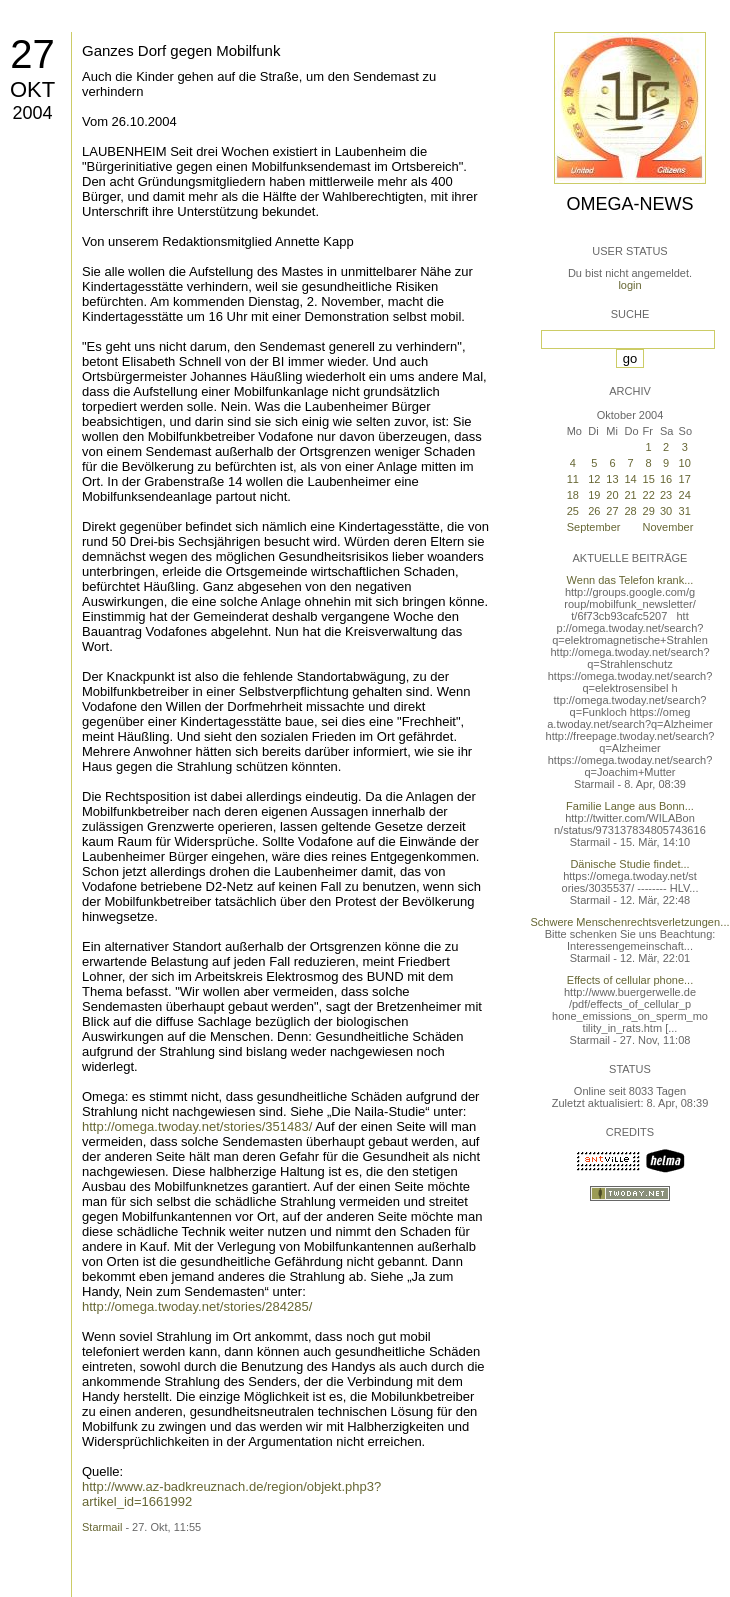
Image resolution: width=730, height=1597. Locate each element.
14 (631, 479)
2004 (32, 113)
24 (685, 495)
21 (631, 495)
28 (631, 511)
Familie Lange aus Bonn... (630, 806)
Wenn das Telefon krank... (630, 580)
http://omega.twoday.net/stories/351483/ (197, 1126)
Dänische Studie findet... (629, 864)
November (668, 527)
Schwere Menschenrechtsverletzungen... (630, 922)
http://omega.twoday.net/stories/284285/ (197, 1306)
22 (649, 495)
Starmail (102, 1527)
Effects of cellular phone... (630, 980)
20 (612, 495)
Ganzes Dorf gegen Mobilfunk (181, 50)
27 (32, 54)
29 (649, 511)
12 (594, 479)
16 (666, 479)
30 (666, 511)
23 (666, 495)
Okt (32, 89)
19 (594, 495)
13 (612, 479)
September (594, 527)
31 (685, 511)
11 (573, 479)
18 (573, 495)
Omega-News (629, 204)
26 (594, 511)
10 (685, 463)
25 (573, 511)
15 (649, 479)
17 (685, 479)
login (629, 285)
